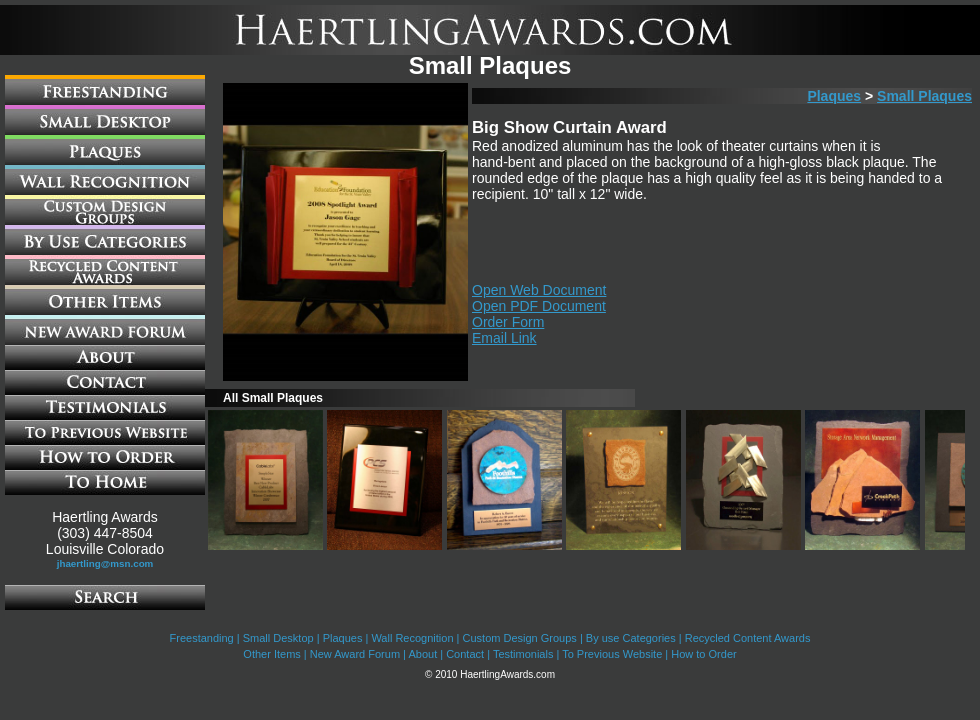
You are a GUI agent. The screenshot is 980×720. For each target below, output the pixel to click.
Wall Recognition (412, 638)
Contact (465, 654)
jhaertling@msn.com (105, 563)
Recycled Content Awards (748, 638)
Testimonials (523, 654)
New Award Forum (355, 654)
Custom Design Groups (520, 638)
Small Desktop (278, 638)
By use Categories (631, 638)
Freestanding (202, 638)
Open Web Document (539, 290)
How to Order (703, 654)
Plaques (834, 96)
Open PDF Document (539, 306)
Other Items (271, 654)
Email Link (504, 338)
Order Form (508, 322)
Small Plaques (924, 96)
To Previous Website (612, 654)
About (422, 654)
